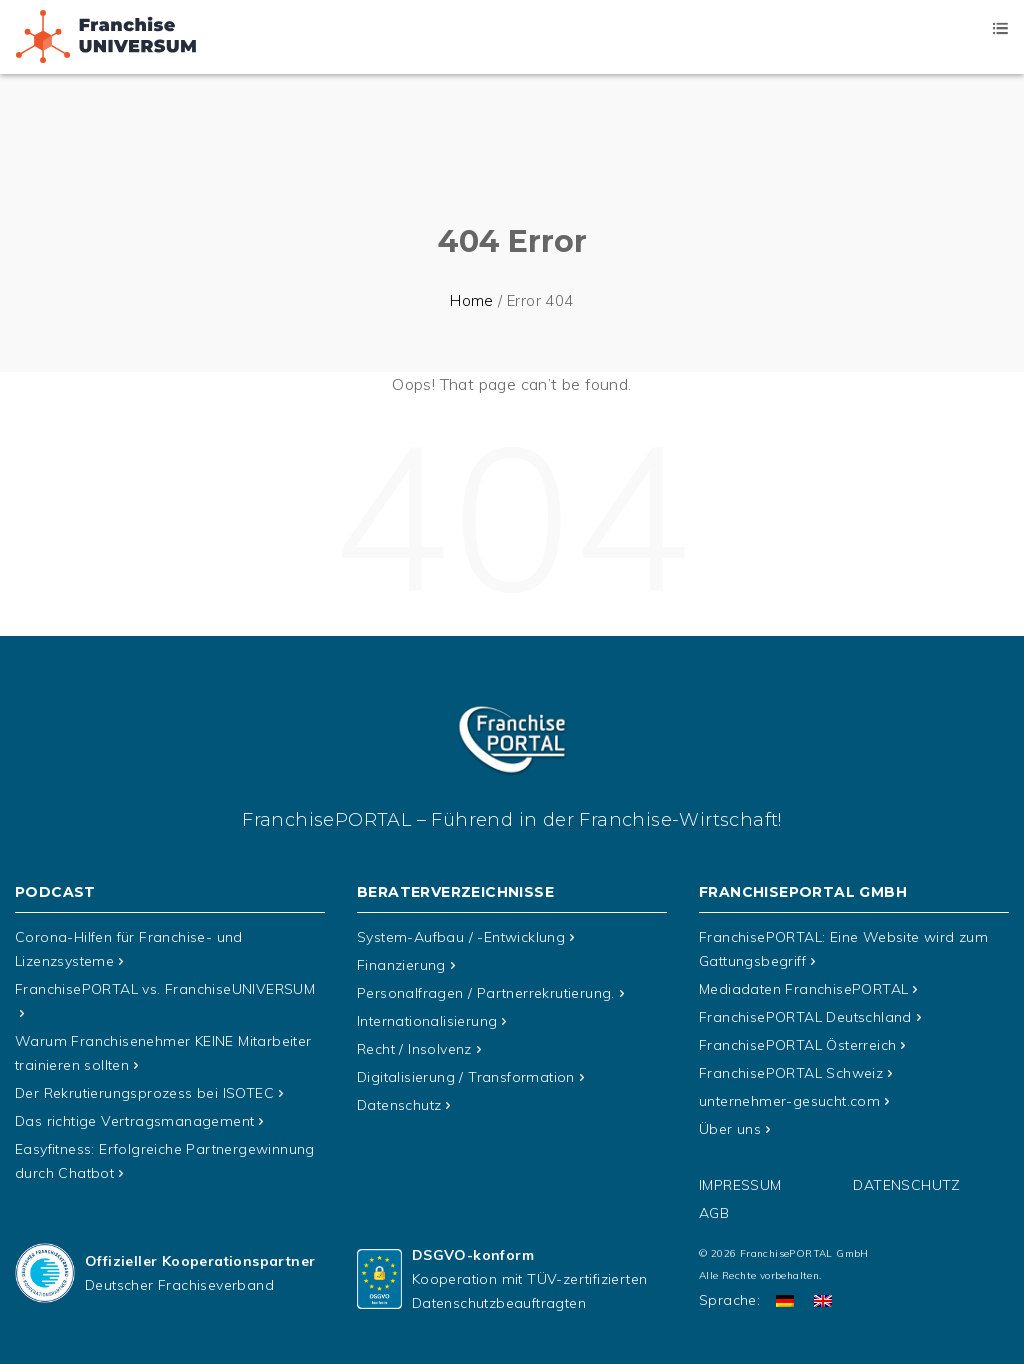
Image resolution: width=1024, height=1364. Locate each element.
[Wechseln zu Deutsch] (785, 1300)
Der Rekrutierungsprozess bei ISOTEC (144, 1093)
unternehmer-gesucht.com (789, 1101)
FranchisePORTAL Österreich (797, 1045)
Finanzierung (401, 965)
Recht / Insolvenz (414, 1049)
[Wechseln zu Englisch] (823, 1300)
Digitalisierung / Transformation (466, 1077)
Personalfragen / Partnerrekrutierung (486, 993)
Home (472, 300)
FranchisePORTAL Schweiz (791, 1073)
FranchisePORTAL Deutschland (805, 1017)
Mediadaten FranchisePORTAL (803, 989)
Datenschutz (399, 1105)
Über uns (730, 1129)
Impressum (740, 1185)
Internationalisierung (427, 1021)
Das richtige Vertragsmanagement (134, 1121)
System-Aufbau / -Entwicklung (461, 937)
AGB (714, 1213)
